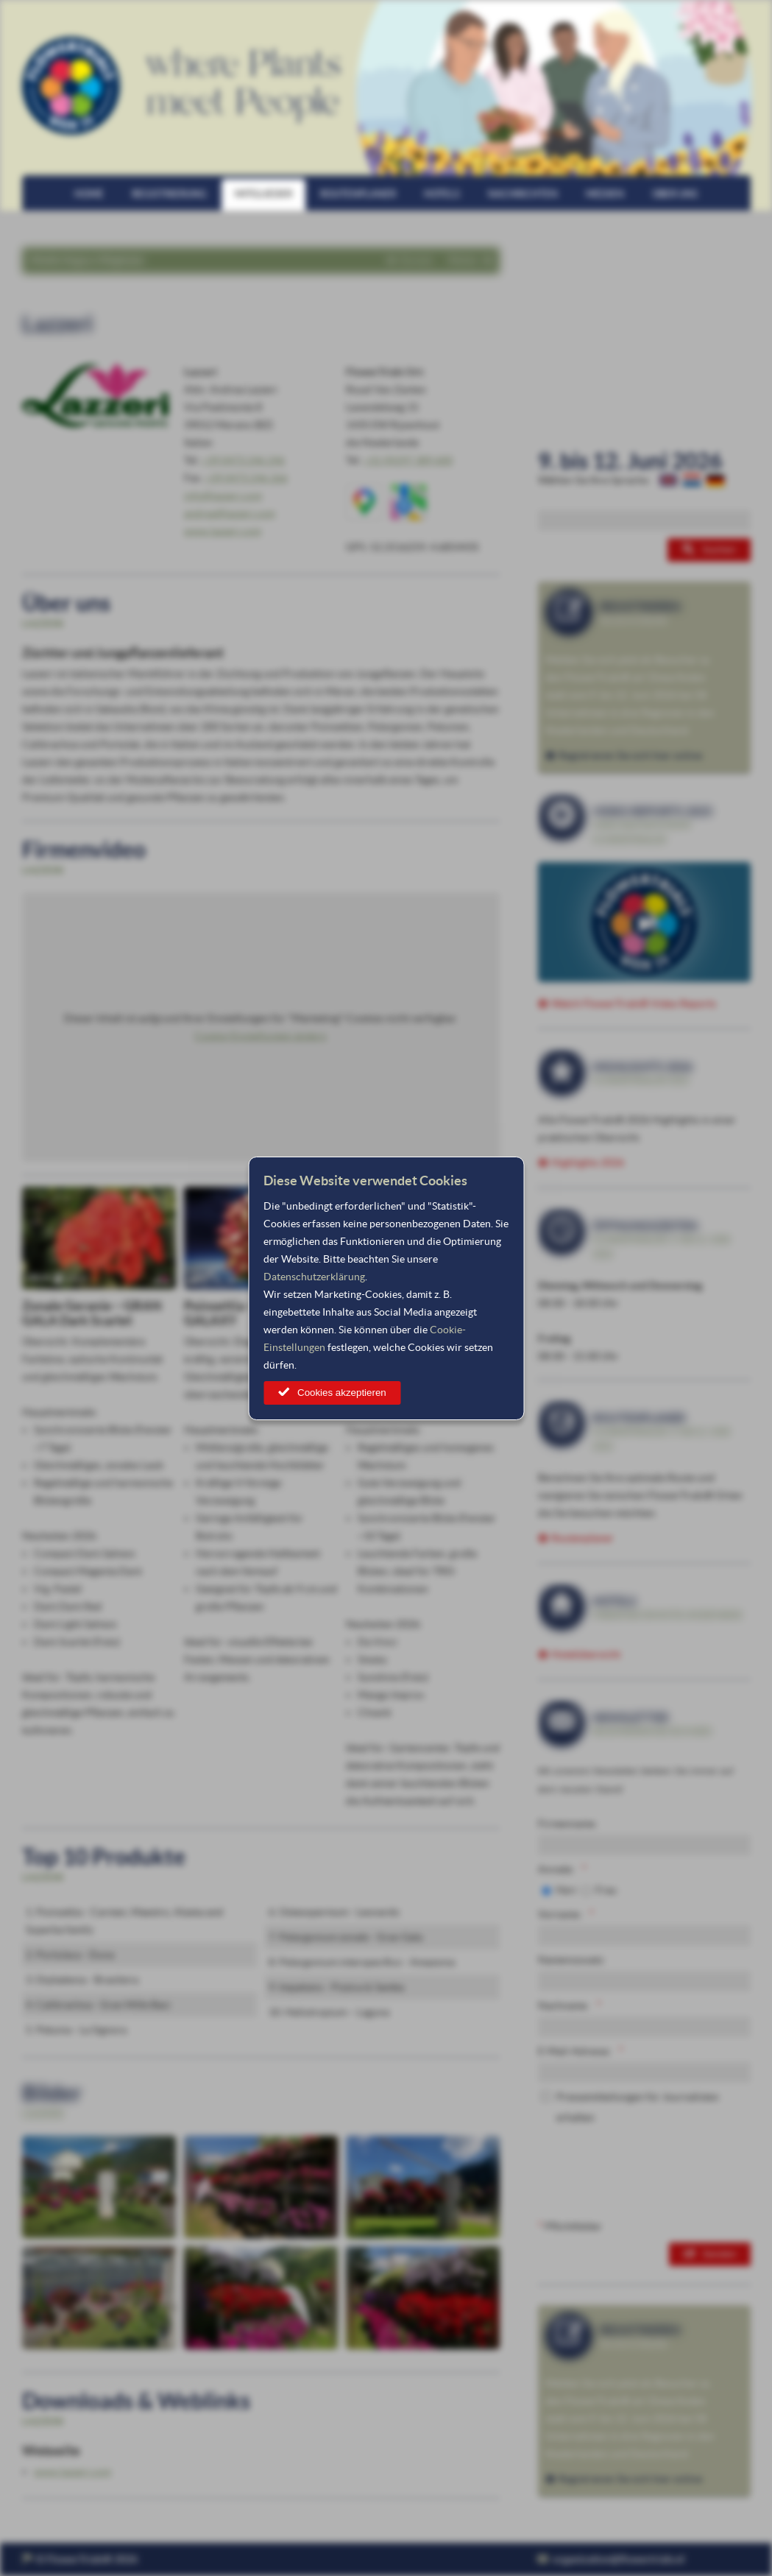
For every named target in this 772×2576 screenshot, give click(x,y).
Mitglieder (263, 194)
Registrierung (169, 194)
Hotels (442, 194)
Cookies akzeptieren (341, 1392)
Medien (605, 194)
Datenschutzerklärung (314, 1276)
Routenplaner (358, 194)
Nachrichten (523, 194)
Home (89, 194)
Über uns (675, 194)
